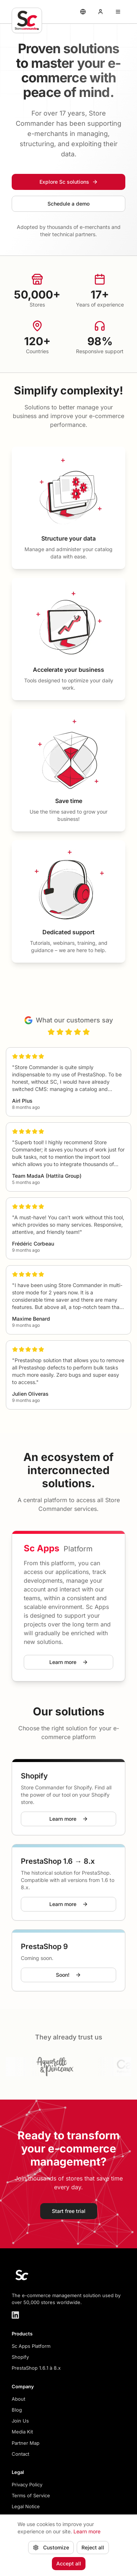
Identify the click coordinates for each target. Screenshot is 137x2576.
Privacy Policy (27, 2484)
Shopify (20, 2357)
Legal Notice (26, 2506)
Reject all (92, 2553)
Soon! (68, 1975)
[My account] (100, 11)
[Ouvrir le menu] (118, 11)
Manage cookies (35, 2518)
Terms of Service (31, 2495)
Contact (20, 2454)
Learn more (68, 1662)
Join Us (20, 2421)
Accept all (68, 2569)
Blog (17, 2410)
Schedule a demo (68, 203)
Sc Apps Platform (31, 2346)
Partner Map (25, 2443)
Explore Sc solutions (68, 182)
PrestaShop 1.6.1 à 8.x (36, 2368)
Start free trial (68, 2211)
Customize (51, 2553)
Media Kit (22, 2432)
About (18, 2399)
